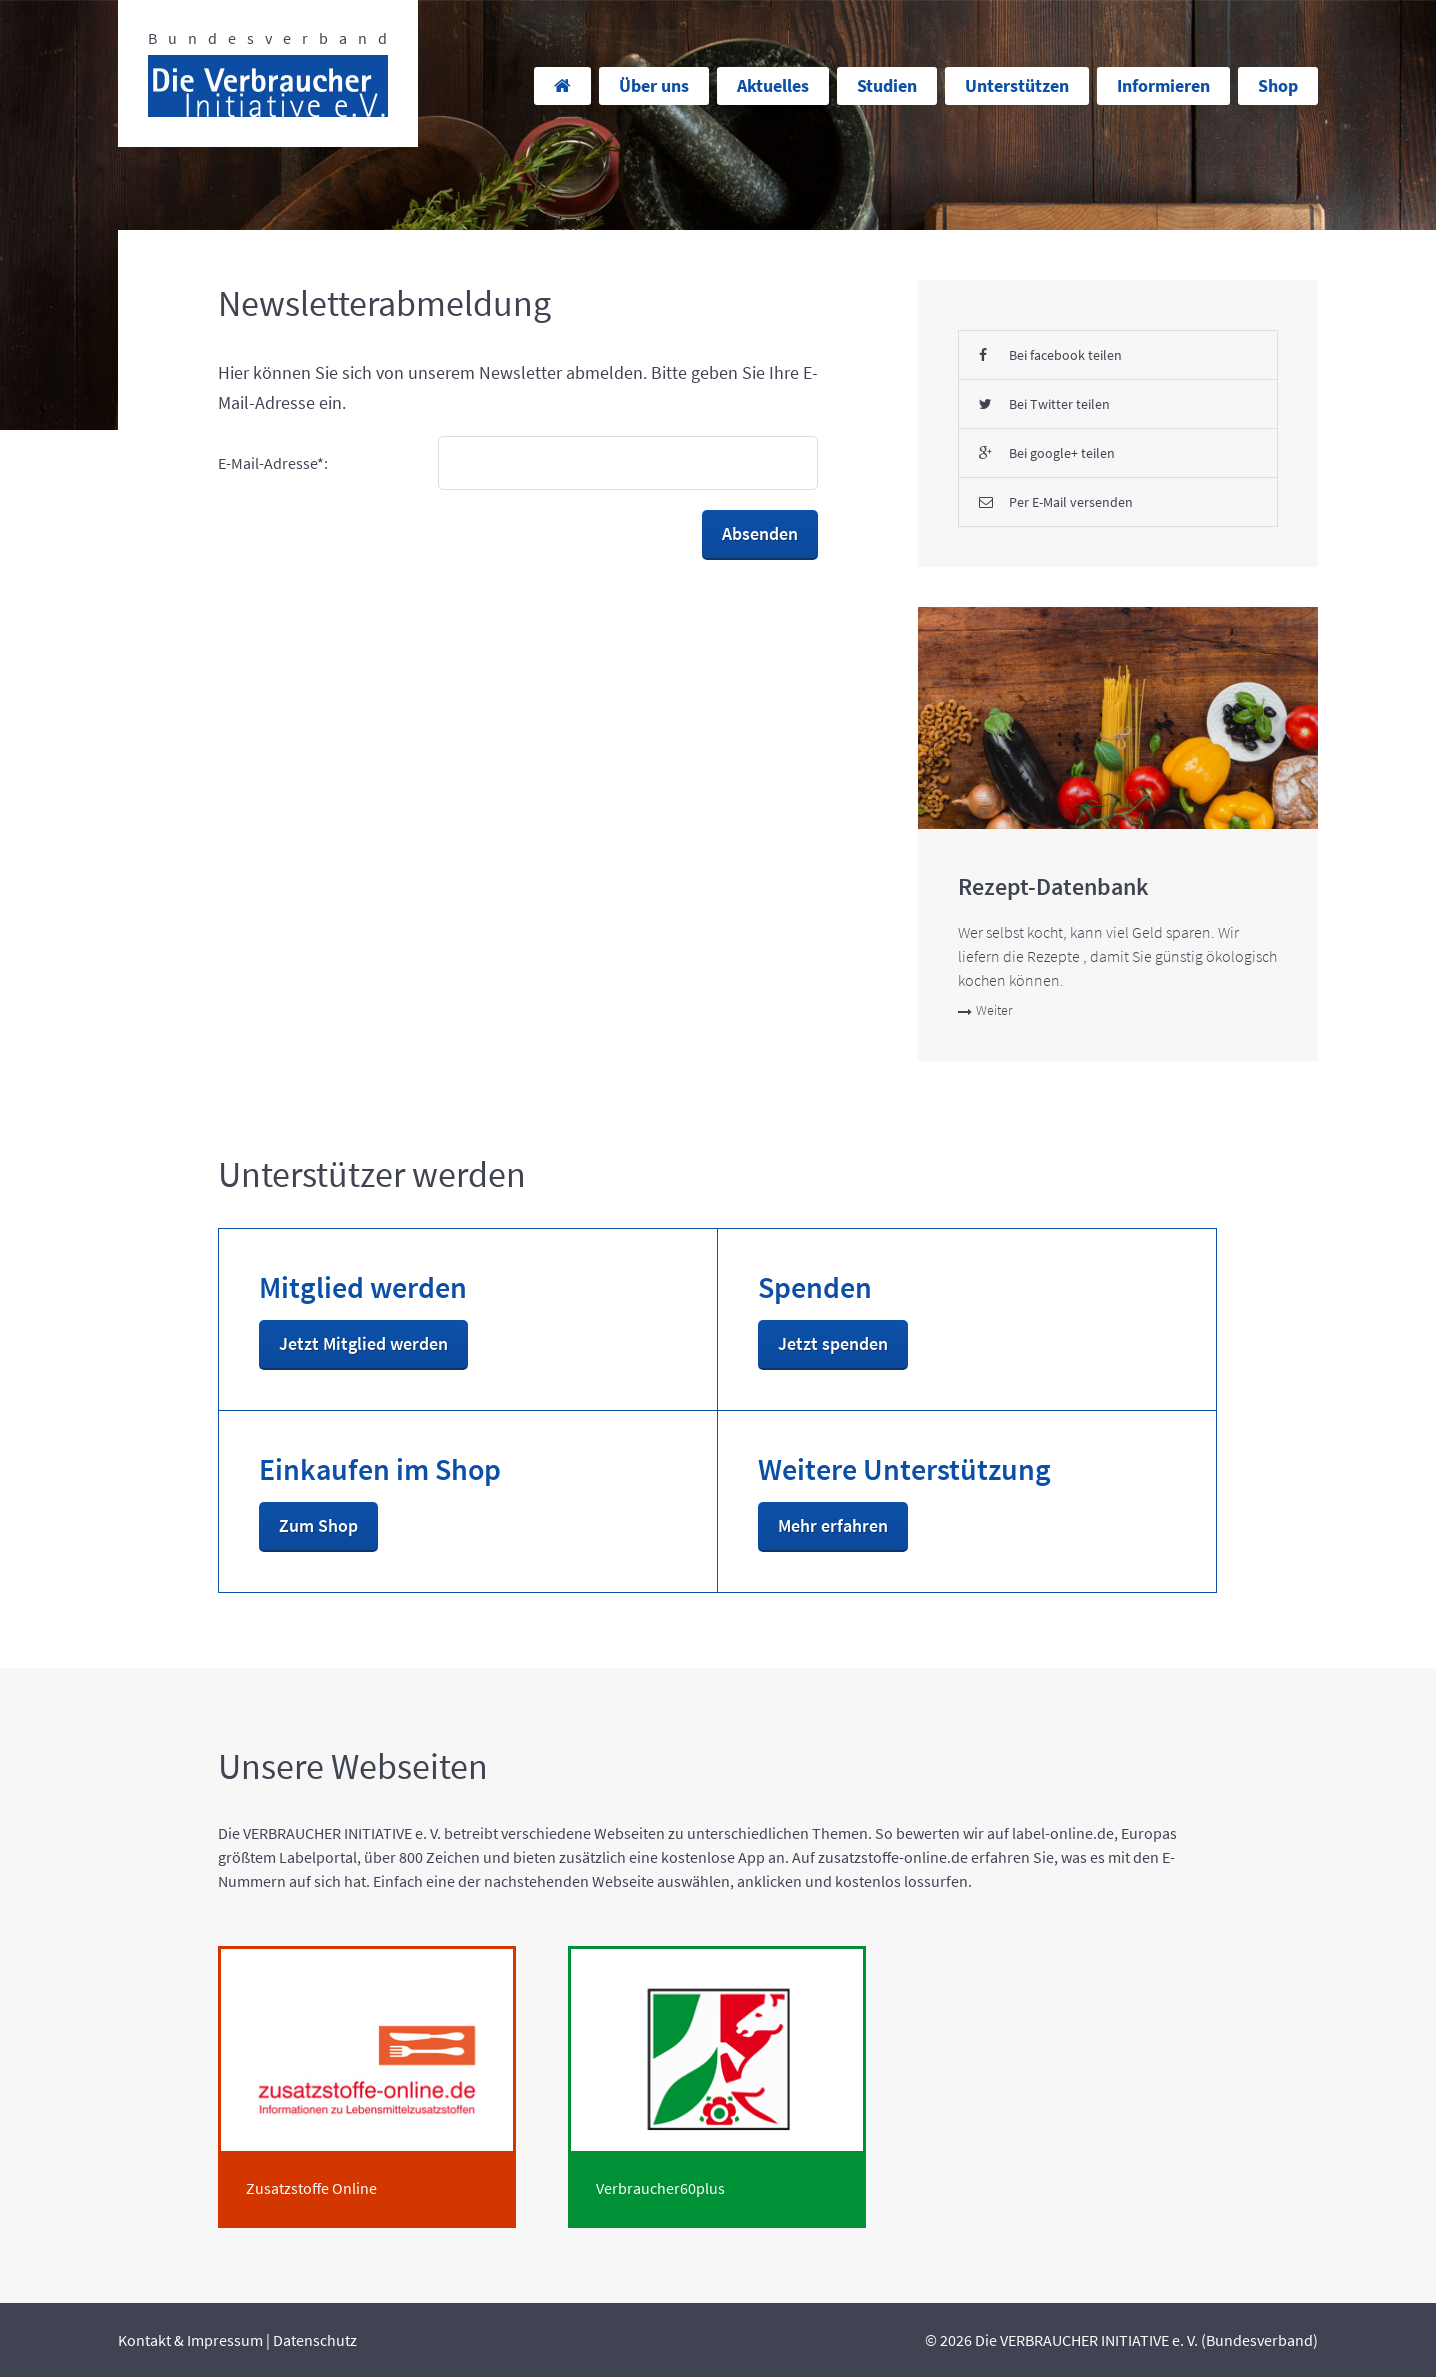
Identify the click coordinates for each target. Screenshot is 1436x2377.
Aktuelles (773, 85)
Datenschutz (315, 2340)
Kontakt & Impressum (190, 2340)
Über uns (654, 85)
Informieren (1163, 85)
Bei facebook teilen (1050, 355)
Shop (1278, 85)
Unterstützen (1017, 85)
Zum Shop (318, 1525)
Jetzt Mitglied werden (363, 1343)
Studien (887, 85)
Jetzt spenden (833, 1343)
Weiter (985, 1010)
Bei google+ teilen (1047, 453)
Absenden (760, 533)
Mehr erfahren (833, 1525)
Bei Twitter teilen (1044, 404)
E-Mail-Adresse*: (273, 463)
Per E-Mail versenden (1056, 502)
